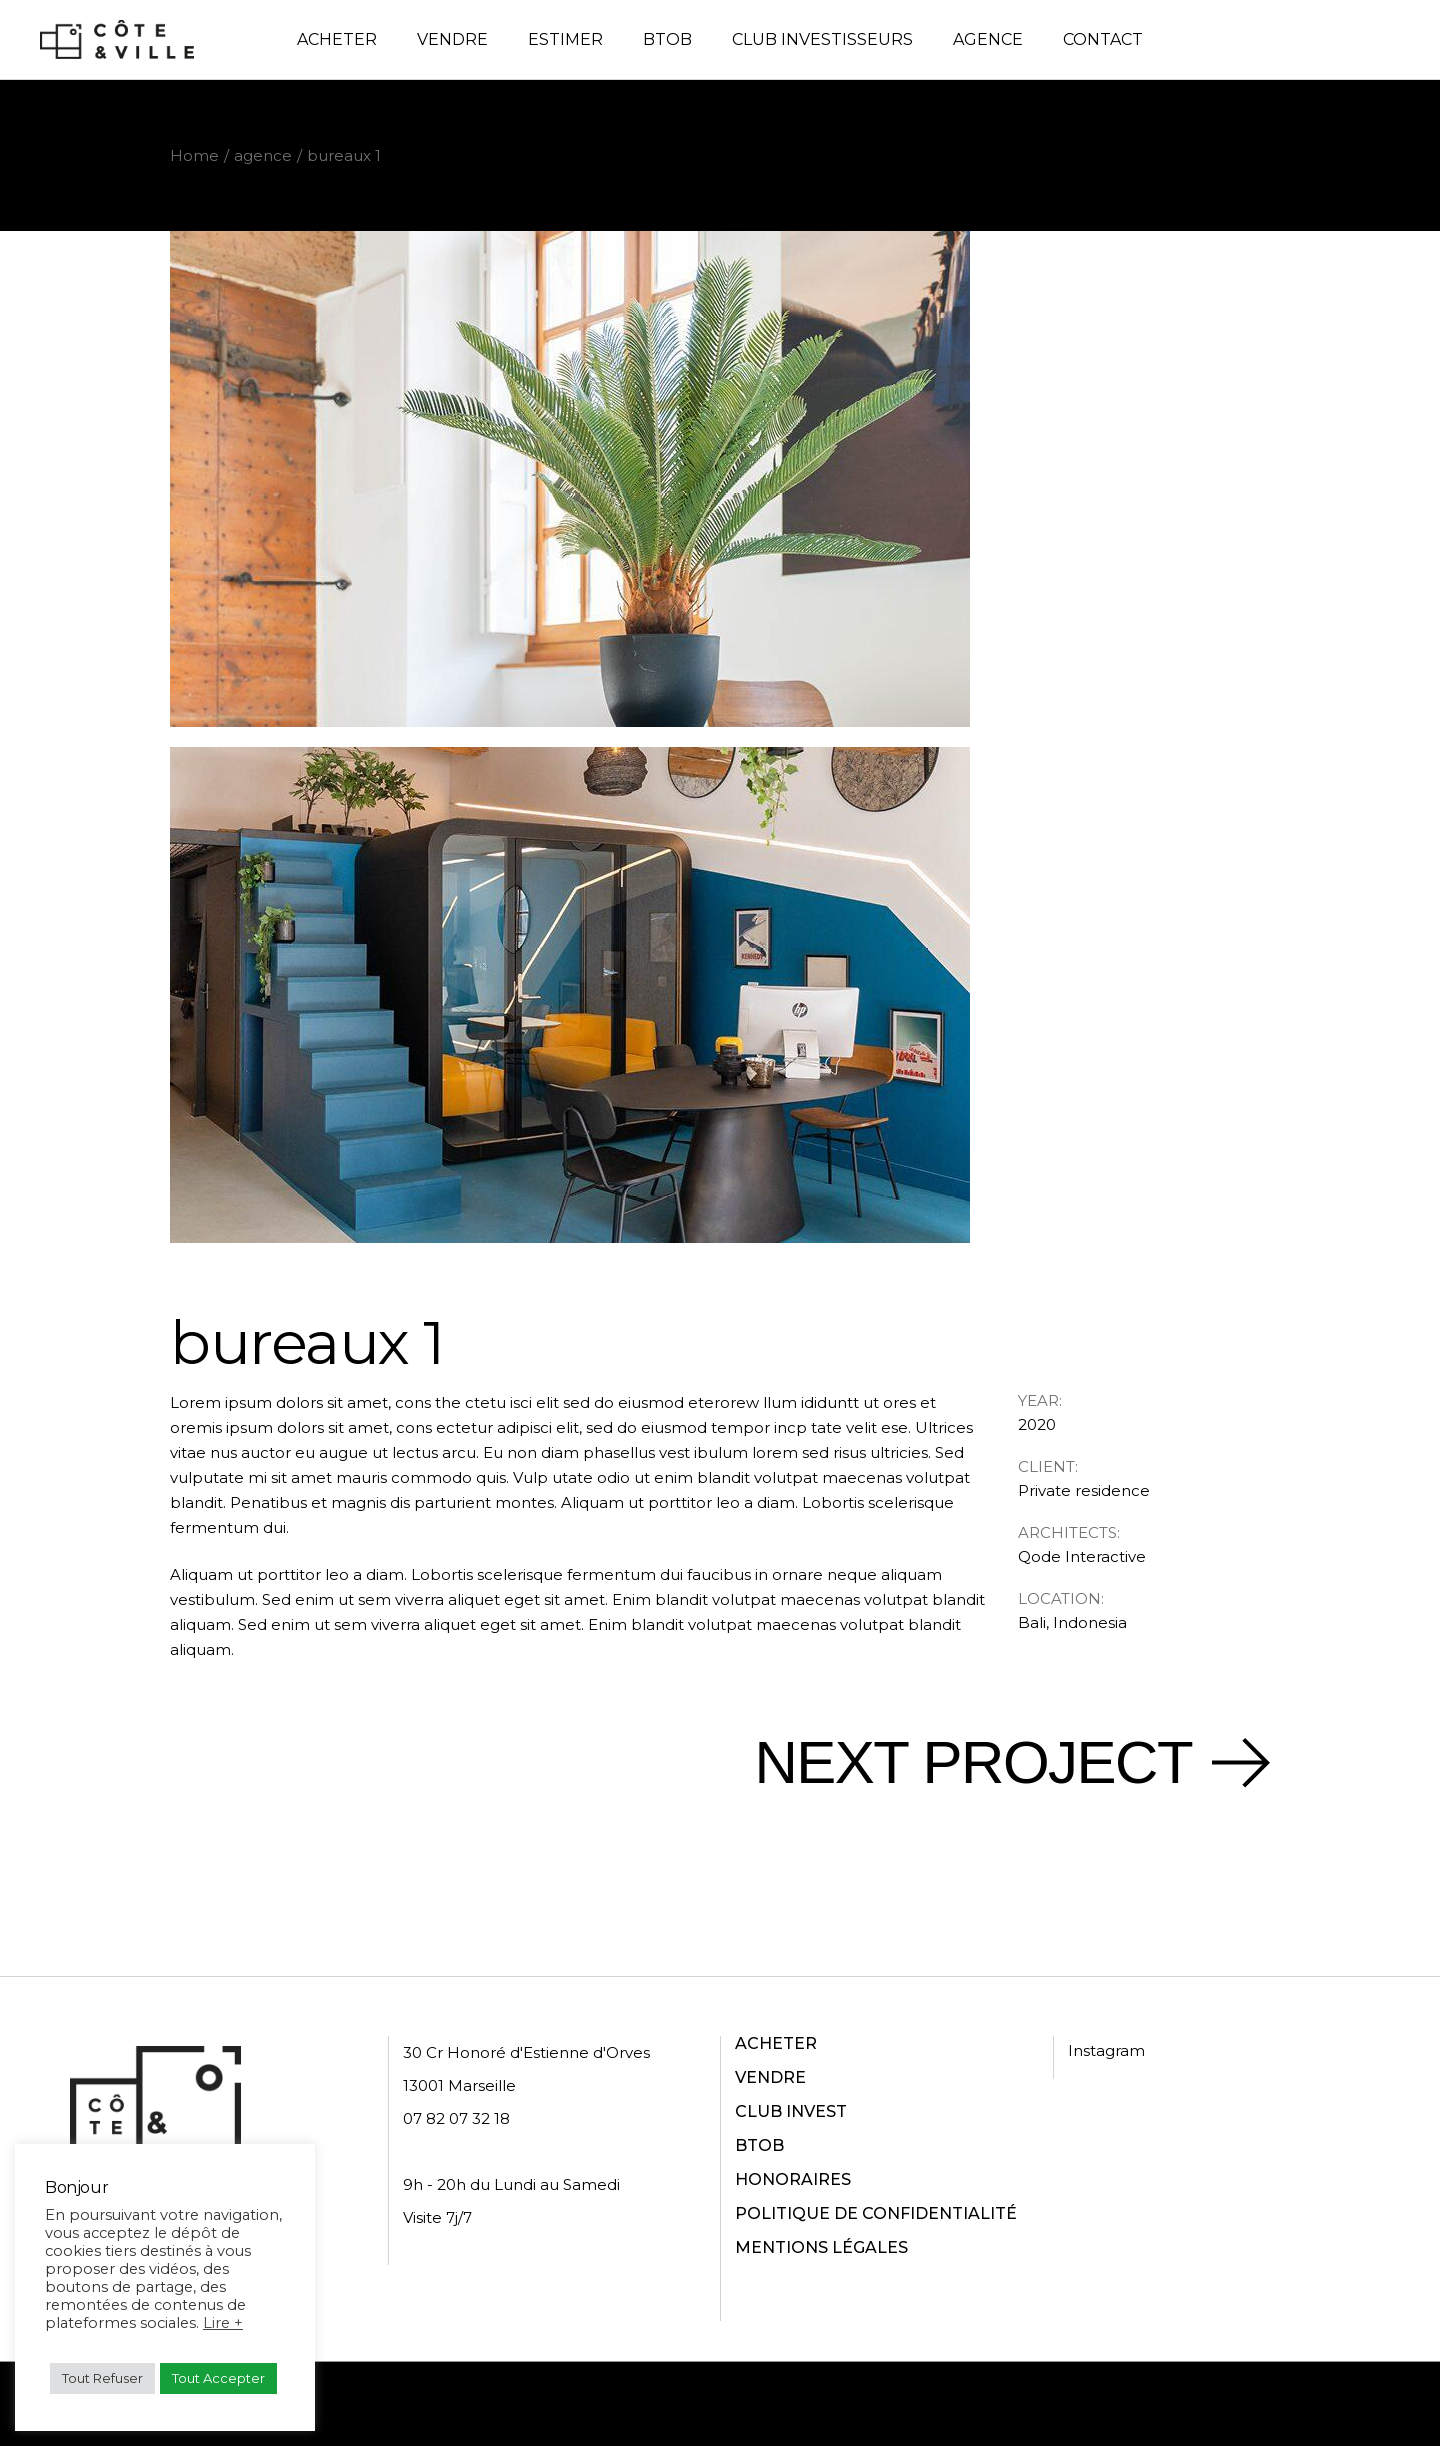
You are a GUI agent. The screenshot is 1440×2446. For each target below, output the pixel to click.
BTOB (759, 2145)
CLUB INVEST (791, 2111)
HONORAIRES (793, 2179)
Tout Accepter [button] (218, 2378)
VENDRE (770, 2077)
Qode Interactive (1082, 1556)
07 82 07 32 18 (456, 2118)
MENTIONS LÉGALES (821, 2247)
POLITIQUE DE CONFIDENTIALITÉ (876, 2213)
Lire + (223, 2323)
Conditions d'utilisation (972, 2403)
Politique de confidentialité (762, 2403)
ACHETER (776, 2043)
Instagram (1106, 2050)
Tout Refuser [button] (102, 2378)
